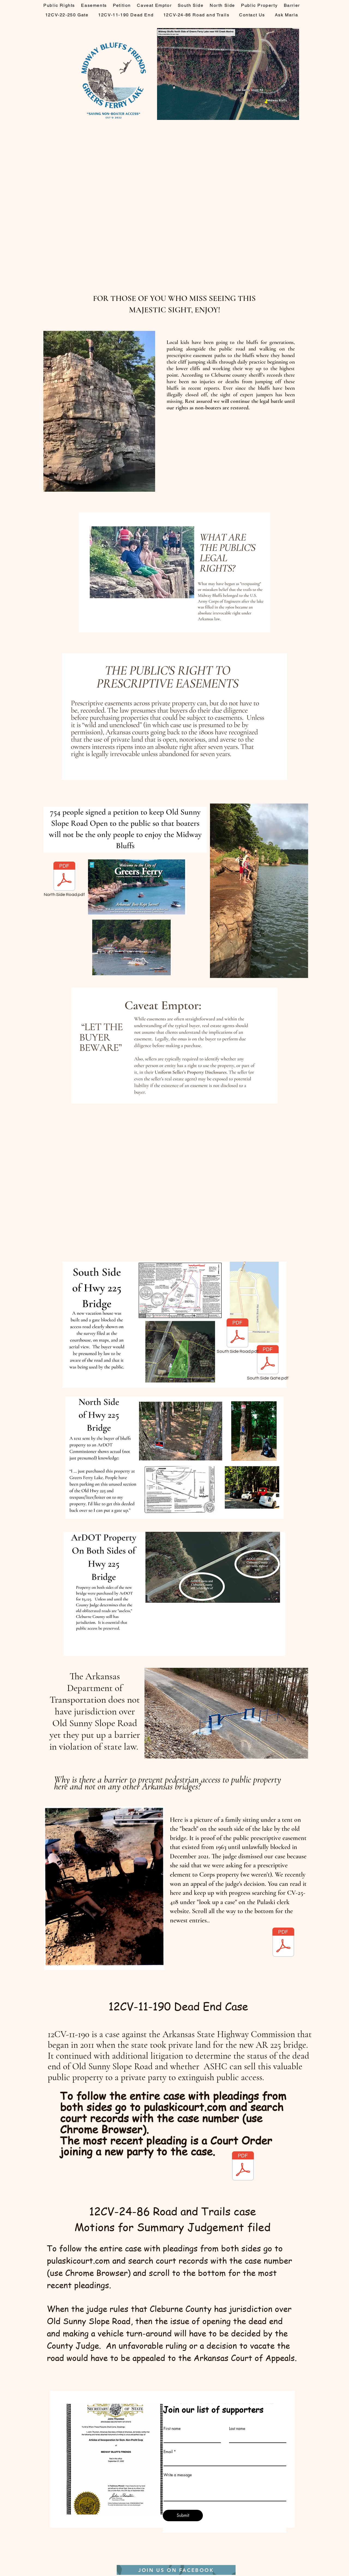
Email (168, 2452)
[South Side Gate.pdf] (267, 1363)
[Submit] (183, 2515)
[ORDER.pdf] (243, 2167)
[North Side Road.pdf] (64, 880)
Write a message (178, 2475)
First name (172, 2428)
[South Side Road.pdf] (237, 1337)
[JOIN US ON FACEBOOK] (176, 2570)
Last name (237, 2428)
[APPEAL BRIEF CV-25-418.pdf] (283, 1943)
